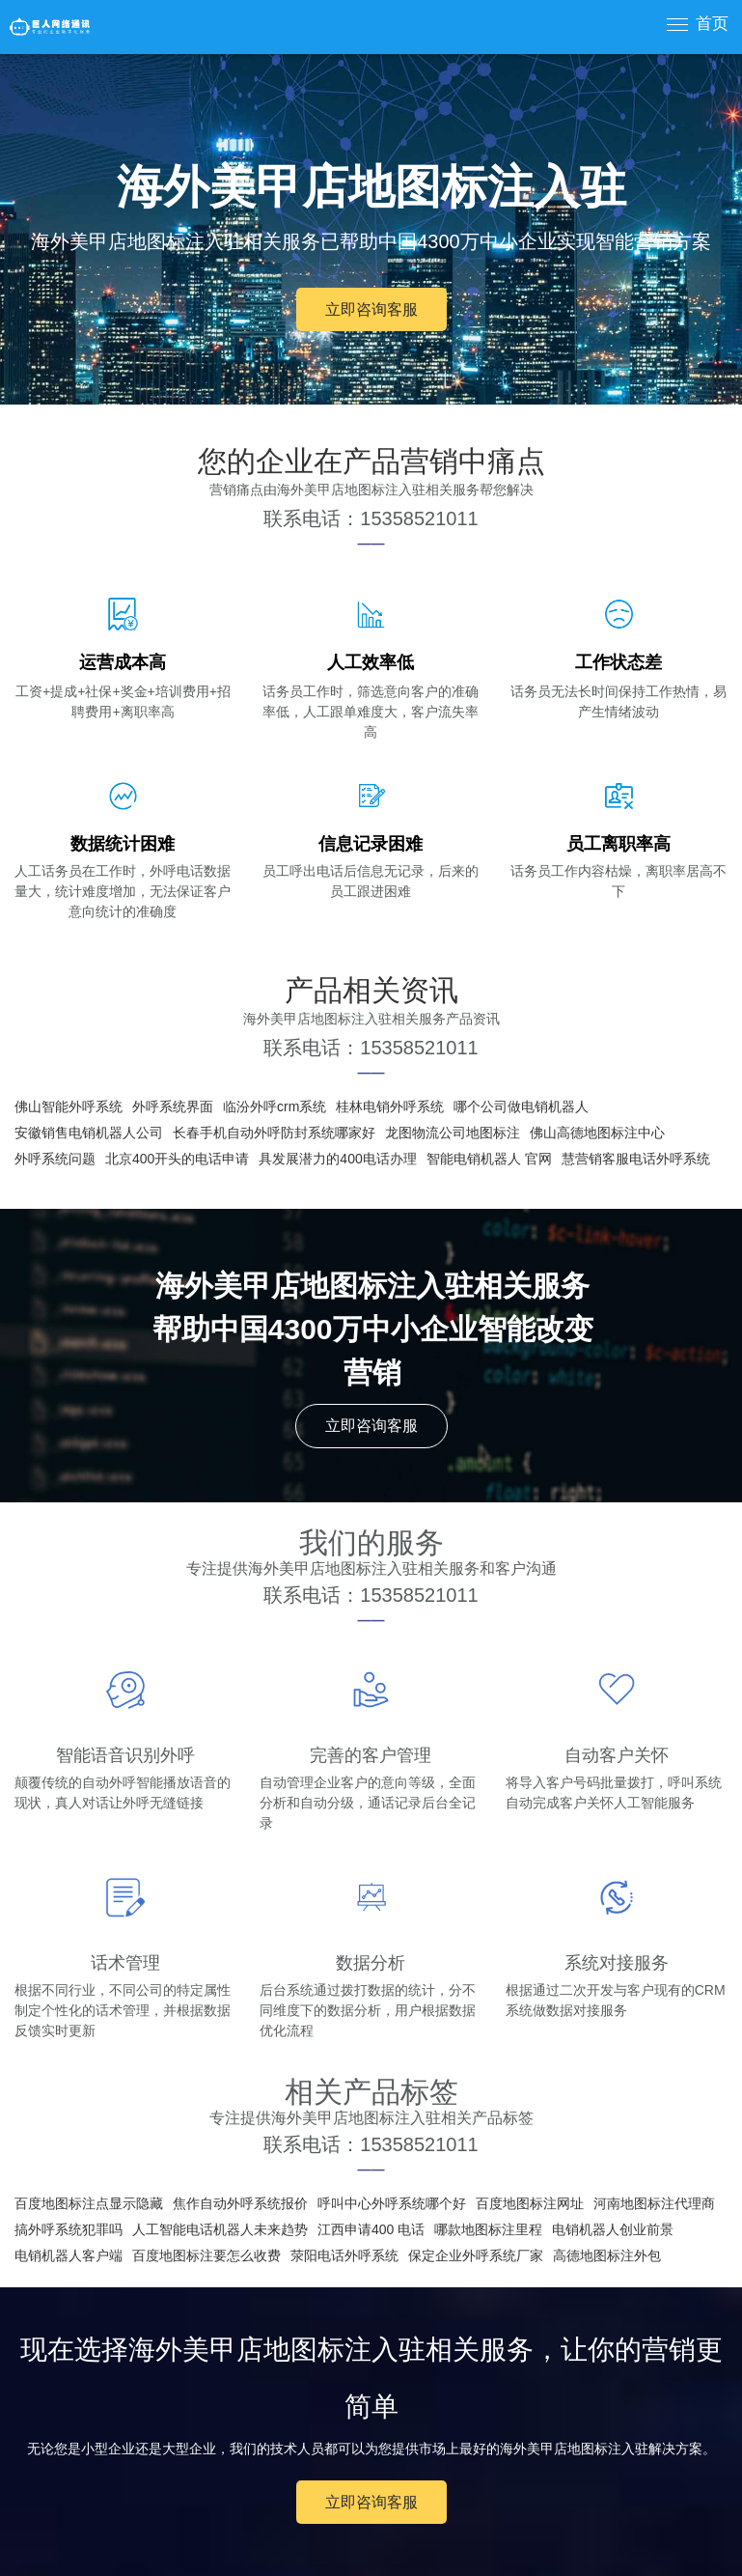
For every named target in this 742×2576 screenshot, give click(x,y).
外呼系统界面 (172, 1106)
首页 (712, 23)
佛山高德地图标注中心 (597, 1132)
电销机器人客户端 (68, 2255)
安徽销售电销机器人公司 (88, 1132)
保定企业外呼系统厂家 (475, 2255)
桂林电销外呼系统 (390, 1106)
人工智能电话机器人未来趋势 (220, 2229)
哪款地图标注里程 (488, 2229)
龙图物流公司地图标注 (452, 1132)
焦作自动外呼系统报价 (240, 2203)
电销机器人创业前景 (612, 2229)
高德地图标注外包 (607, 2255)
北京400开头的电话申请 (177, 1158)
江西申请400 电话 (371, 2229)
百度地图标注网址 (530, 2203)
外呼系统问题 (55, 1158)
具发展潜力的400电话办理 (337, 1158)
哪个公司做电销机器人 (521, 1106)
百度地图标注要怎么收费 (206, 2255)
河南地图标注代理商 (654, 2203)
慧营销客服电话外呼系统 (636, 1158)
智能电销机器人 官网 (489, 1158)
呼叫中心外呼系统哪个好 (391, 2203)
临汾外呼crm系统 (274, 1106)
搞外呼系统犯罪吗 (68, 2229)
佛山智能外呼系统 (68, 1106)
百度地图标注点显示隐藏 (88, 2203)
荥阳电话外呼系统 (344, 2255)
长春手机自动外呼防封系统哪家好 (274, 1132)
